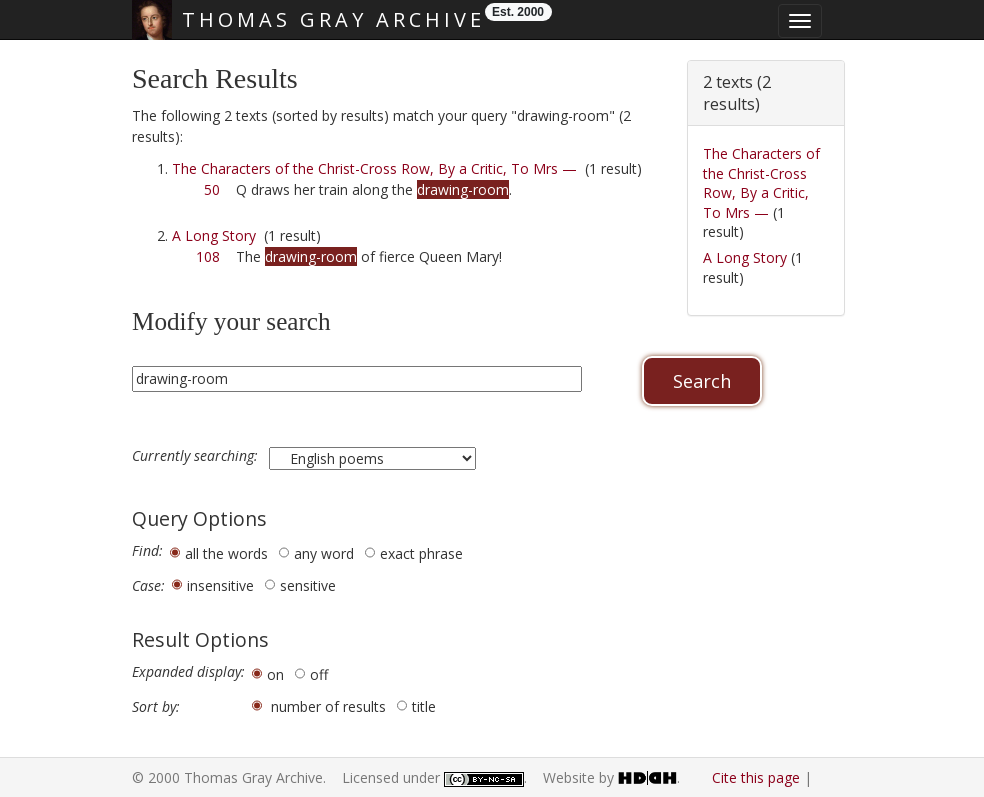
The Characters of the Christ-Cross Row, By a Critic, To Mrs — (374, 168)
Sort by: (156, 707)
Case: (148, 586)
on (275, 674)
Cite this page (756, 777)
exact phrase (421, 553)
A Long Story (214, 235)
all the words (226, 553)
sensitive (308, 585)
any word (324, 553)
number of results (328, 706)
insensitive (220, 585)
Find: (147, 551)
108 (208, 256)
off (319, 674)
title (424, 706)
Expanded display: (188, 672)
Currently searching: (197, 456)
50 (212, 189)
